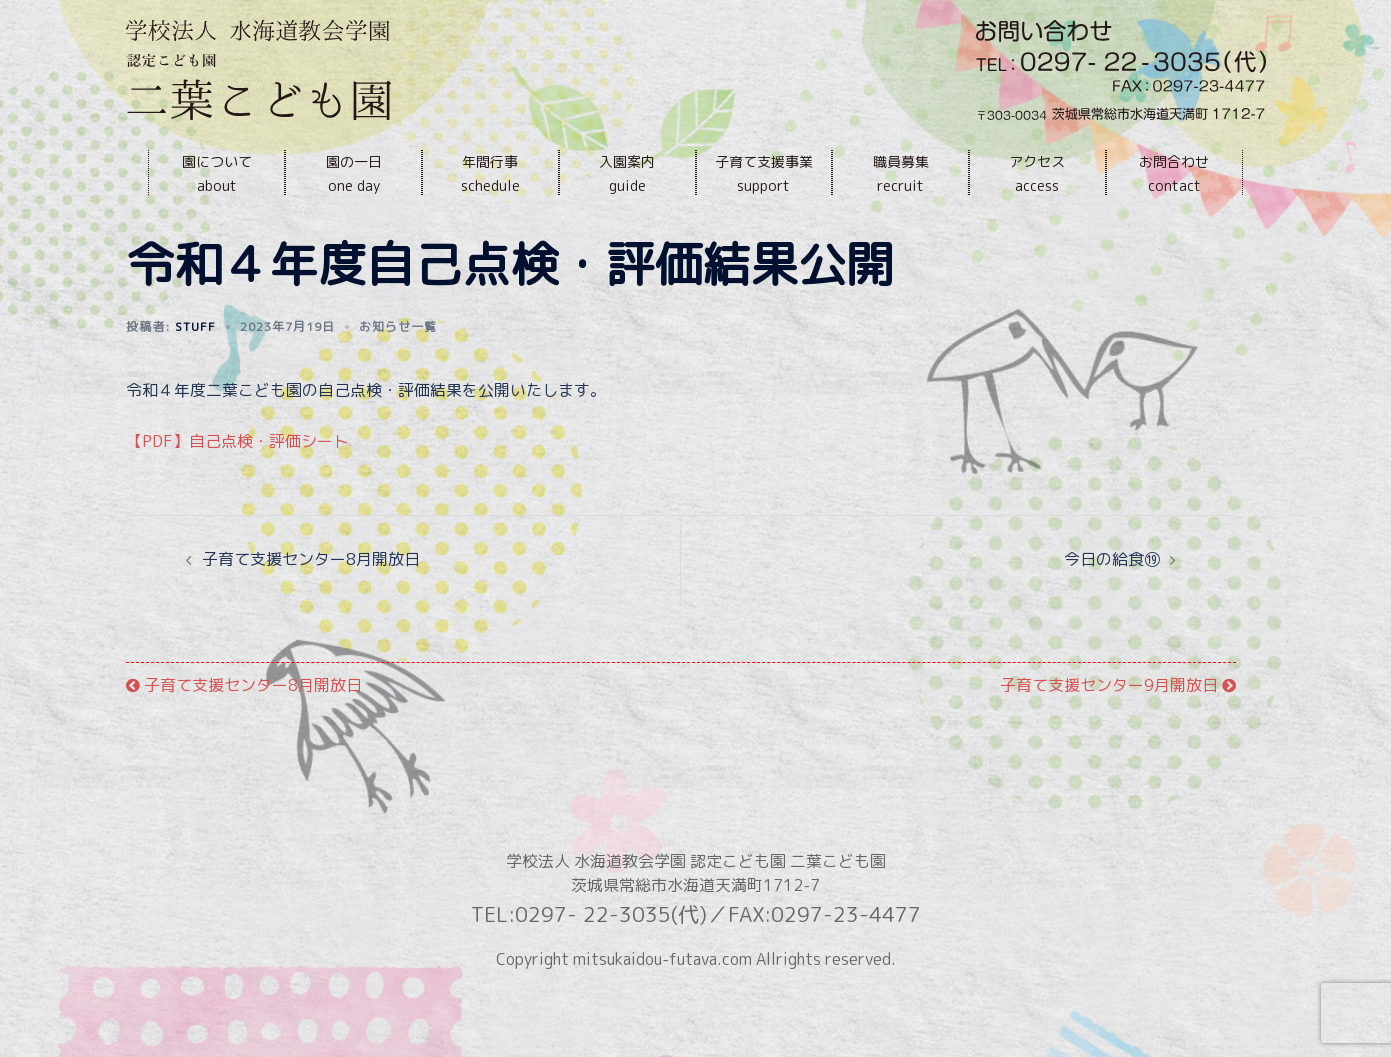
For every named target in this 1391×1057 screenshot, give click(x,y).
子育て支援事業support (764, 173)
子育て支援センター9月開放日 (1118, 730)
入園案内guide (627, 173)
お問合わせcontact (1174, 173)
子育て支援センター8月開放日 (311, 604)
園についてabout (217, 173)
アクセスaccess (1037, 173)
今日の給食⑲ (1112, 604)
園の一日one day (354, 173)
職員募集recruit (901, 173)
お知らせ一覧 (398, 371)
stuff (195, 371)
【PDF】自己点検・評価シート (237, 486)
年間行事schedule (490, 173)
